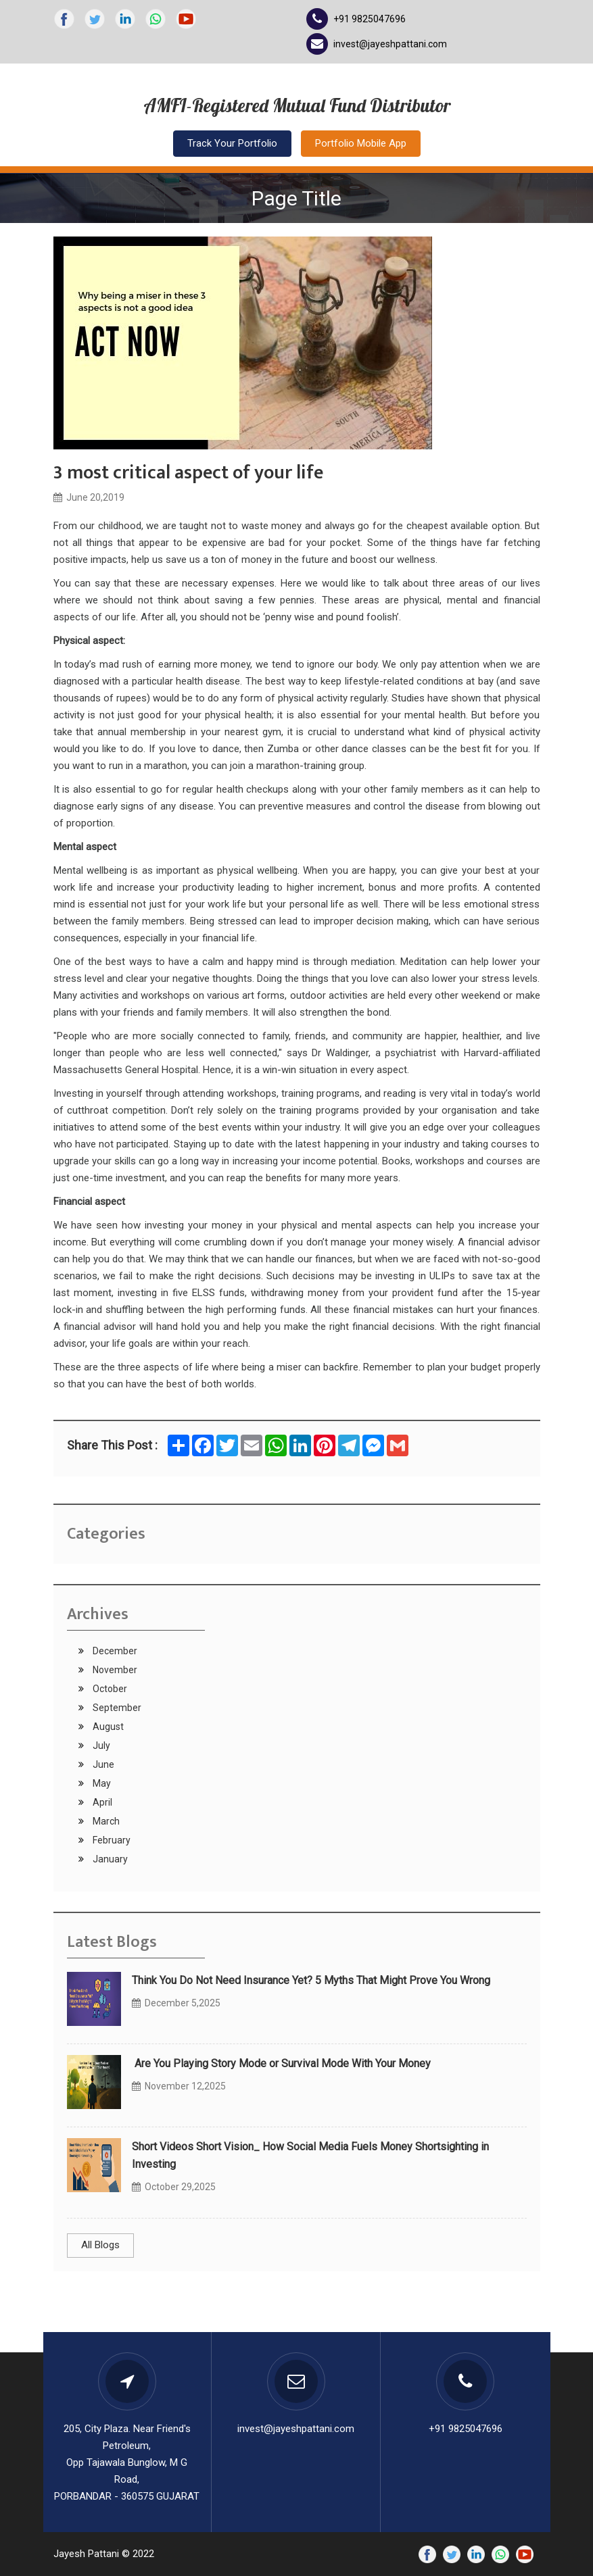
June (102, 1764)
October (109, 1688)
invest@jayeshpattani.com (390, 44)
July (100, 1745)
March (105, 1821)
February (111, 1840)
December (114, 1650)
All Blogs (100, 2245)
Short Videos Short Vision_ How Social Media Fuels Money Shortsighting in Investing (310, 2155)
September (116, 1707)
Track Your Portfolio (232, 143)
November (114, 1669)
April (101, 1802)
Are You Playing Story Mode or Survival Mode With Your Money (281, 2063)
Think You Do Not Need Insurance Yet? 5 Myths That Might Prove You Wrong (311, 1980)
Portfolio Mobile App (360, 143)
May (101, 1783)
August (107, 1726)
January (109, 1859)
